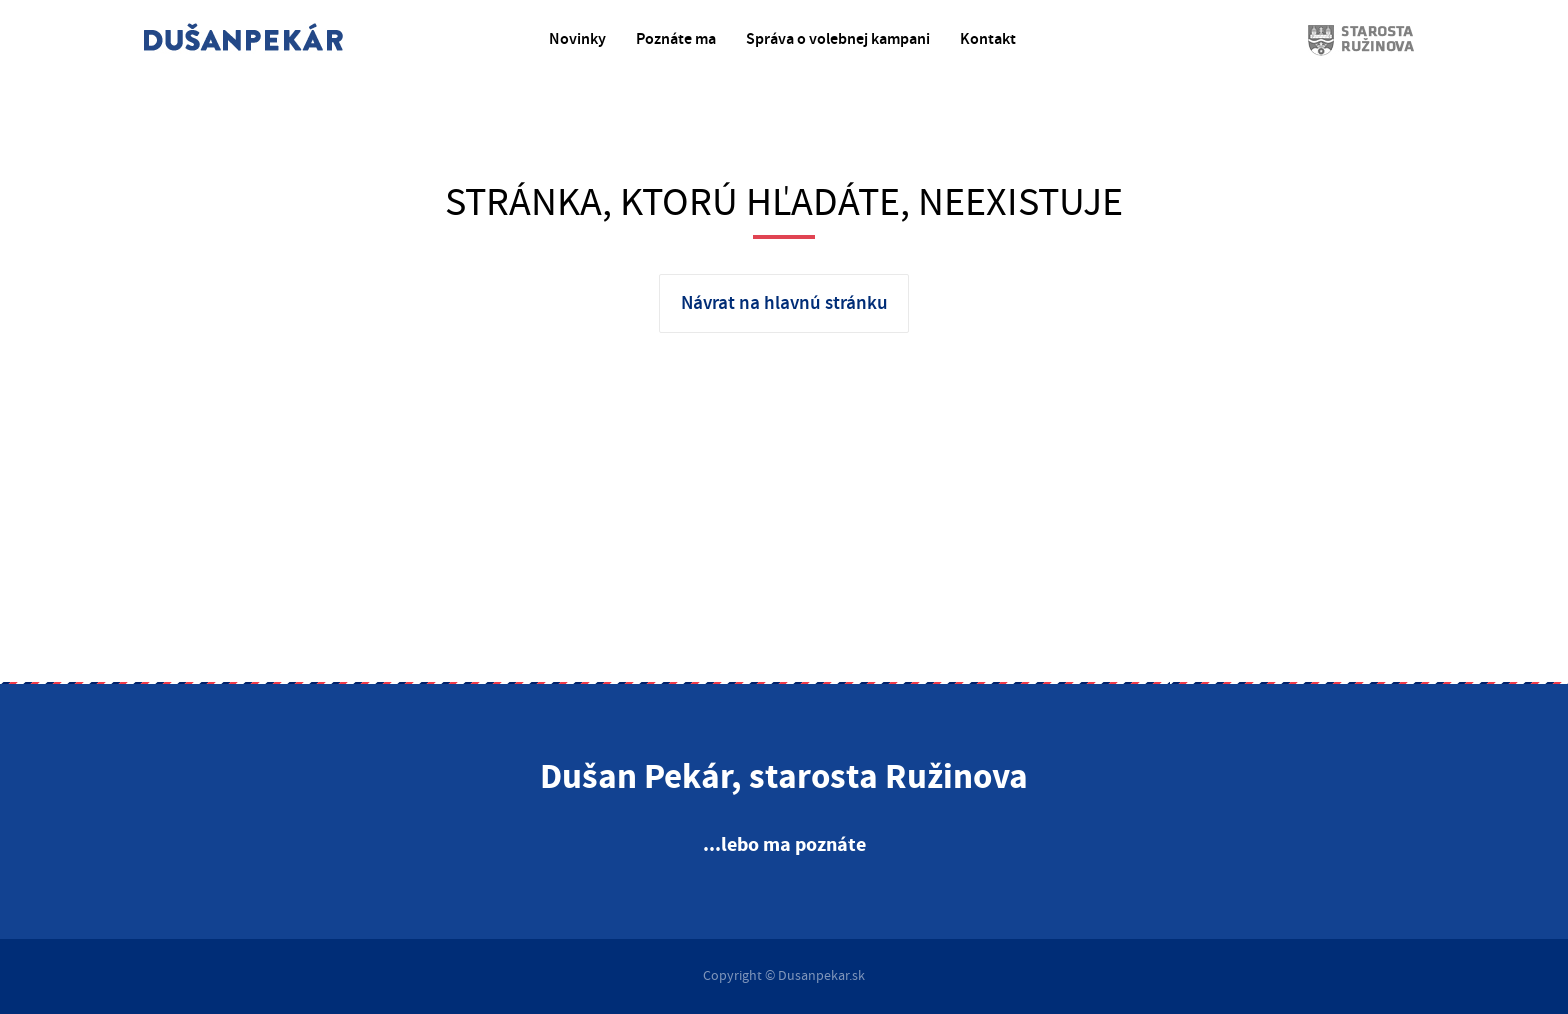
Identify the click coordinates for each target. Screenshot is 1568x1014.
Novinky (577, 39)
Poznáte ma (676, 39)
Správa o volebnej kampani (838, 39)
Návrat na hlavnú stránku (784, 303)
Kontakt (988, 39)
